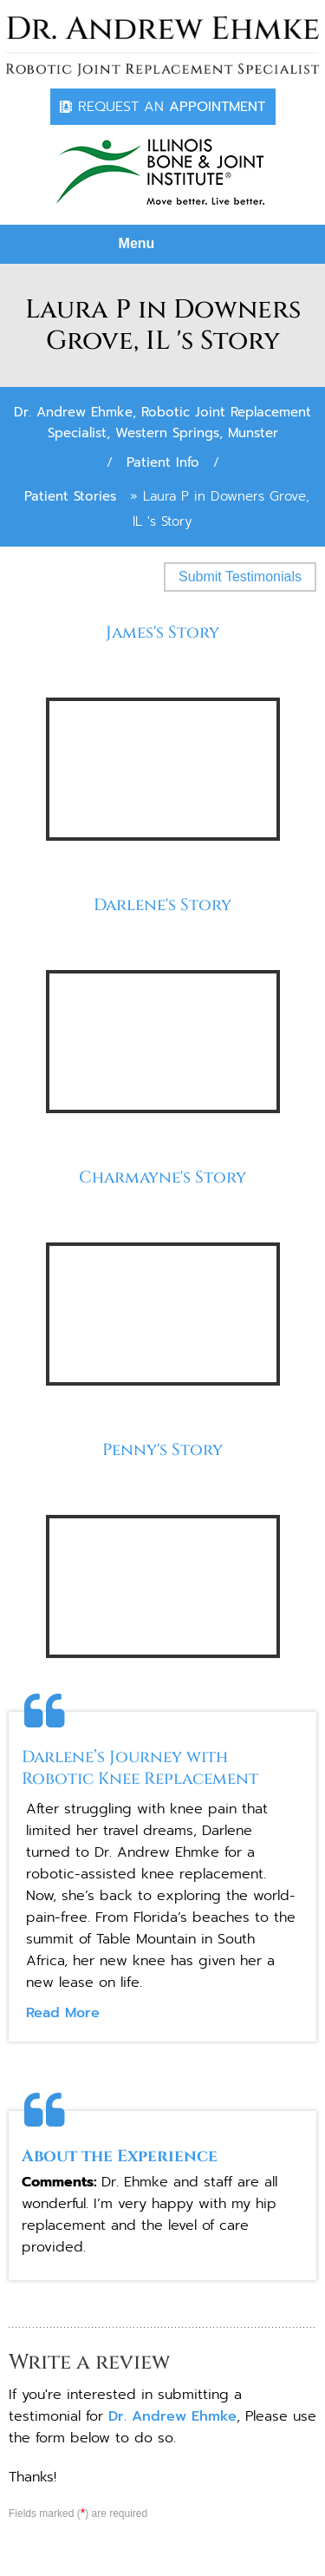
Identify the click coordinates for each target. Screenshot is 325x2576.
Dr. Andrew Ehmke (172, 2416)
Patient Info (163, 462)
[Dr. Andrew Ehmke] (162, 46)
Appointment (171, 106)
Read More (63, 2012)
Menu (158, 245)
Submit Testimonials (240, 576)
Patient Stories (70, 496)
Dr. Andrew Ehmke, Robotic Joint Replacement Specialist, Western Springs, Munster (162, 422)
